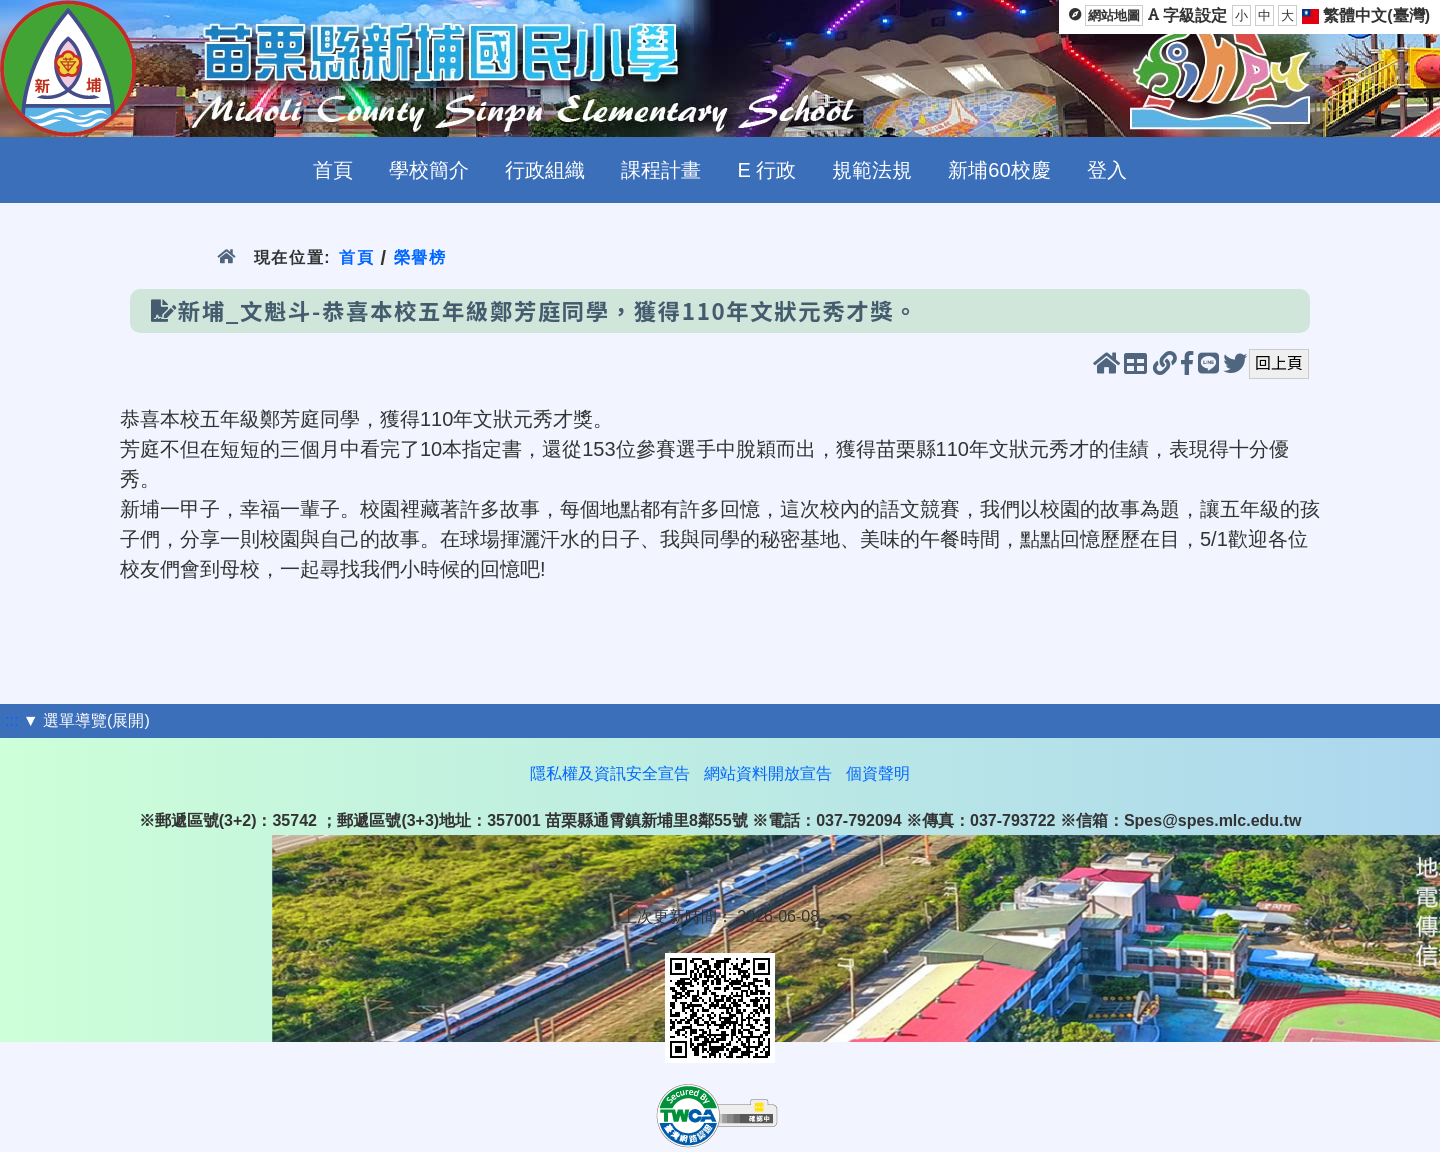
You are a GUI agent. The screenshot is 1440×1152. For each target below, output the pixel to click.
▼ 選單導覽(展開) (86, 720)
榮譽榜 (420, 257)
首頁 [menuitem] (333, 170)
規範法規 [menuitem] (872, 170)
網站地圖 (1114, 15)
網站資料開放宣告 (768, 773)
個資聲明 (878, 773)
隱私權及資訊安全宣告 (610, 773)
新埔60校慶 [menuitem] (999, 170)
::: (11, 720)
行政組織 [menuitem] (545, 170)
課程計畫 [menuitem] (661, 170)
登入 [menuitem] (1107, 170)
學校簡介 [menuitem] (429, 170)
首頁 (356, 257)
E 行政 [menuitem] (766, 170)
